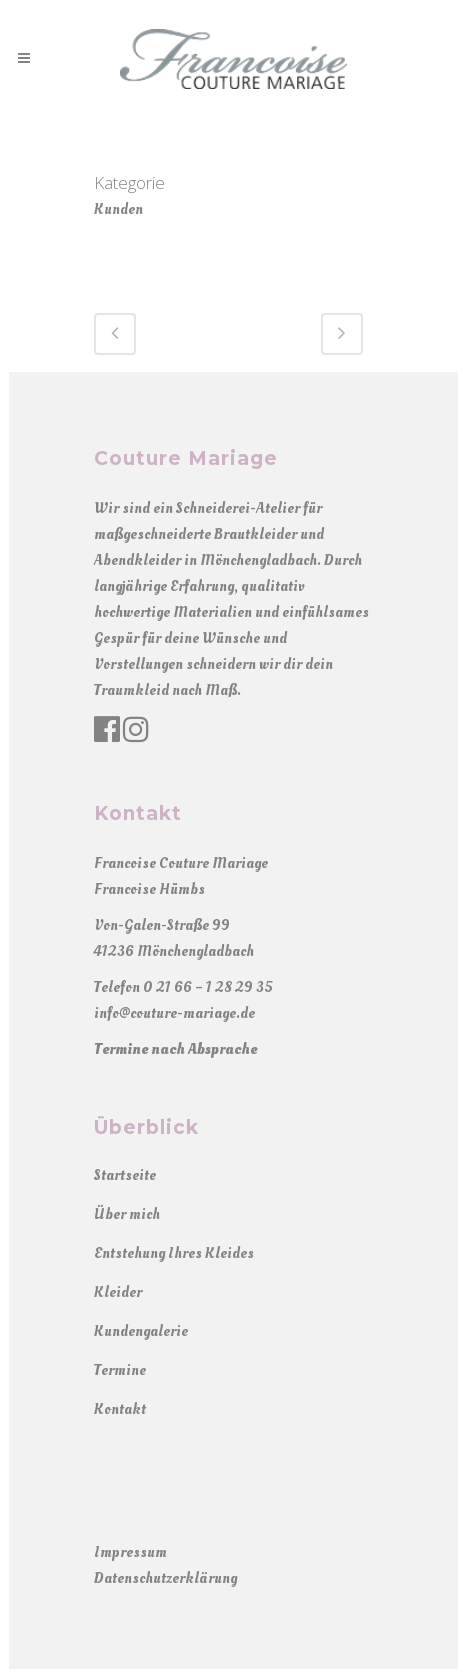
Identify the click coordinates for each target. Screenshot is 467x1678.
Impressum (130, 1552)
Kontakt (120, 1409)
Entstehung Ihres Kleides (174, 1253)
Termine (120, 1370)
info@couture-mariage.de (174, 1013)
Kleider (118, 1292)
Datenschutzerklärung (165, 1578)
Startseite (125, 1175)
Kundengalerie (141, 1331)
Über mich (127, 1214)
